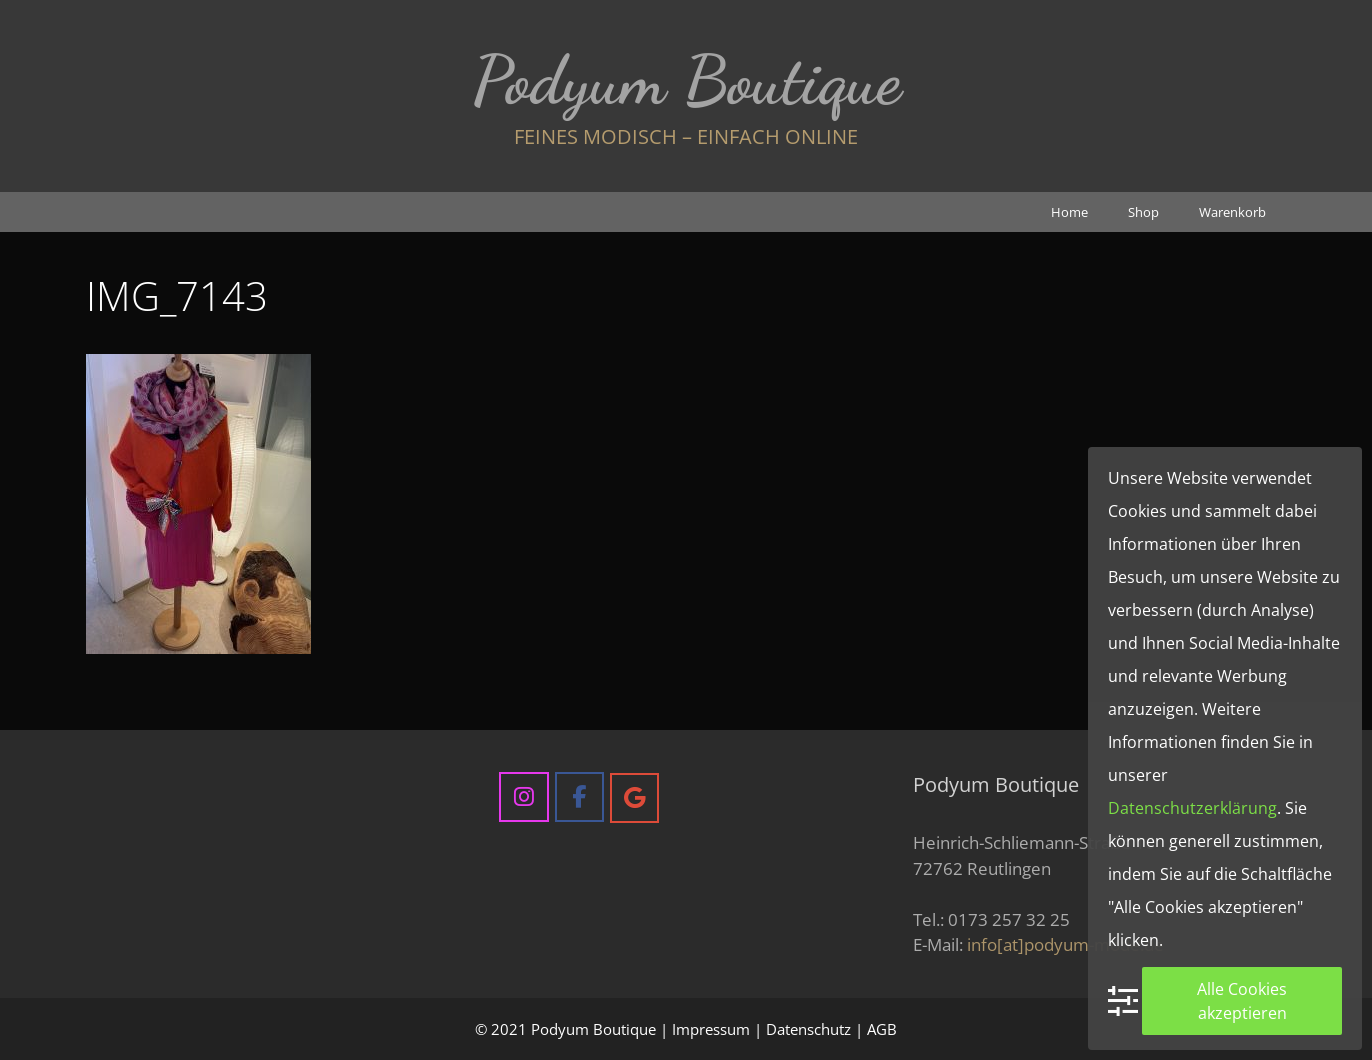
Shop (1143, 212)
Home (1069, 212)
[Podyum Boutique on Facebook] (579, 796)
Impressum (711, 1029)
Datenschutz (808, 1029)
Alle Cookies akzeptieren (1242, 1001)
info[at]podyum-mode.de (1065, 944)
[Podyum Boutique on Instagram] (523, 796)
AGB (882, 1029)
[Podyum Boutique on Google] (634, 797)
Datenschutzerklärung (1192, 808)
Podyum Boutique (686, 80)
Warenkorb (1232, 212)
